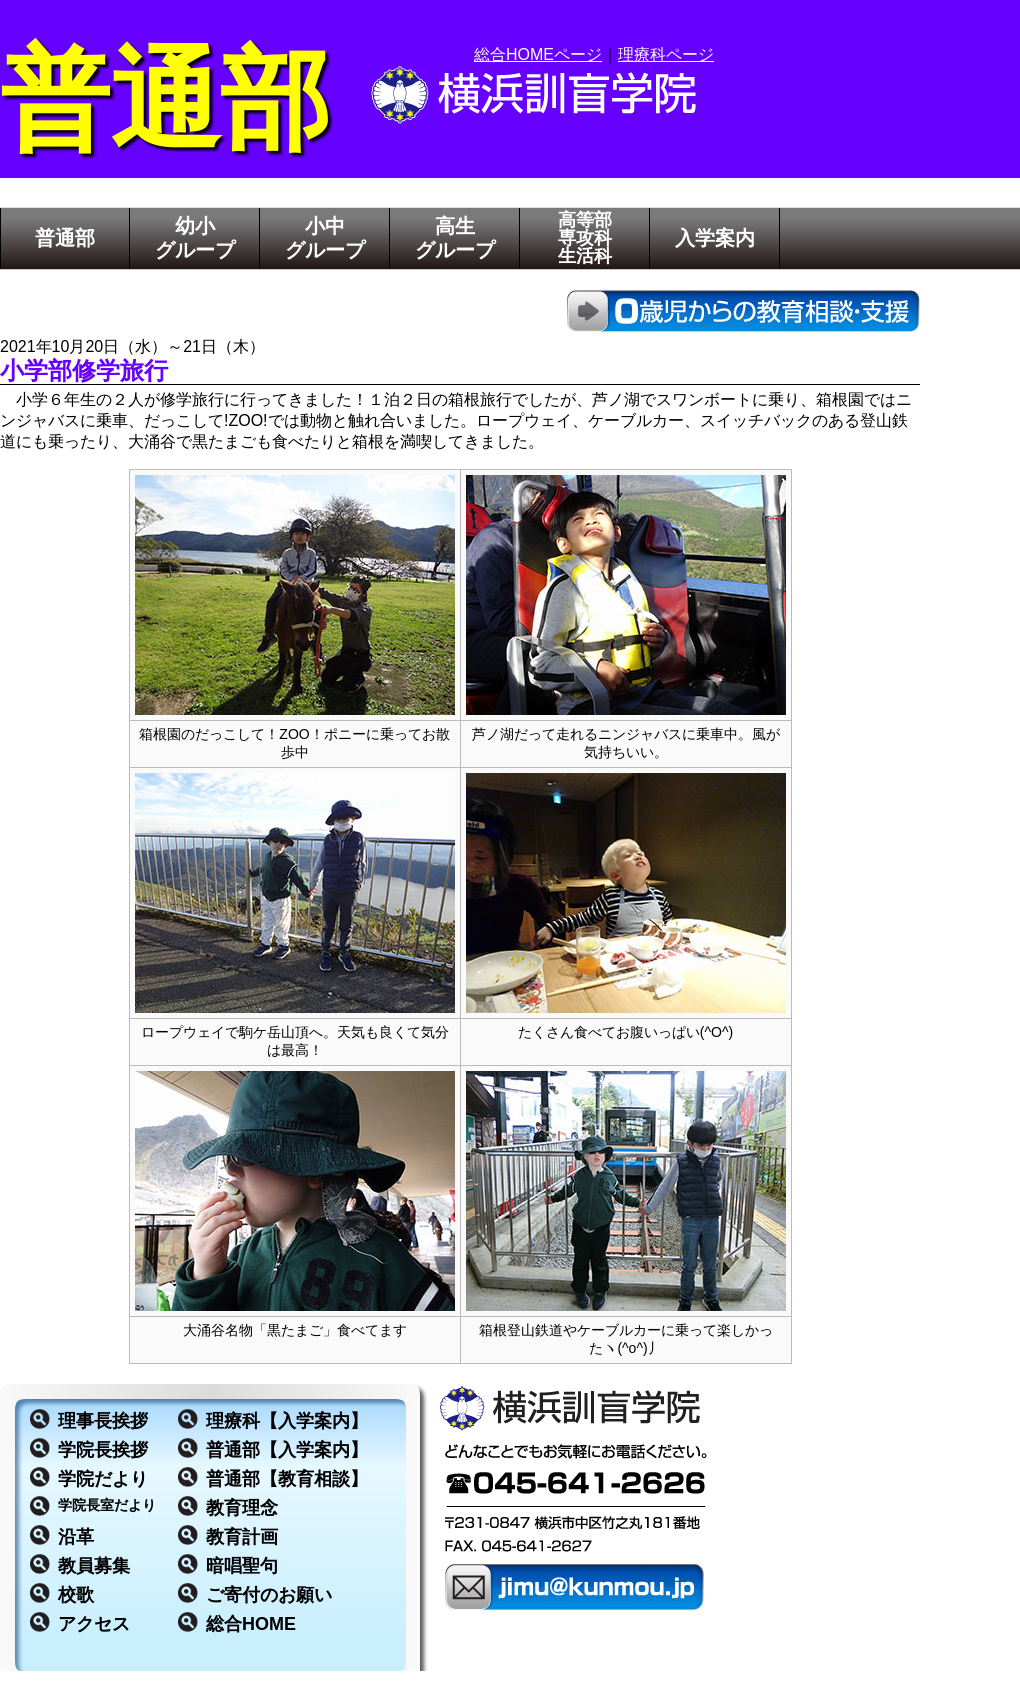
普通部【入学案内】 (287, 1450)
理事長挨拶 (103, 1421)
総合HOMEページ (538, 54)
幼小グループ (195, 238)
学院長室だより (107, 1505)
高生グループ (455, 238)
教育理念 (242, 1508)
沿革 (76, 1537)
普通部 (65, 238)
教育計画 (242, 1537)
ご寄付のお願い (269, 1595)
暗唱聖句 (242, 1566)
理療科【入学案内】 (287, 1421)
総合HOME (251, 1624)
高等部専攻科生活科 (585, 238)
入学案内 (715, 238)
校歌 (76, 1595)
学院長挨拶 (103, 1450)
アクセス (94, 1624)
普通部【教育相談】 (287, 1479)
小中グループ (325, 238)
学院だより (103, 1479)
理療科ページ (666, 54)
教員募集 (94, 1566)
